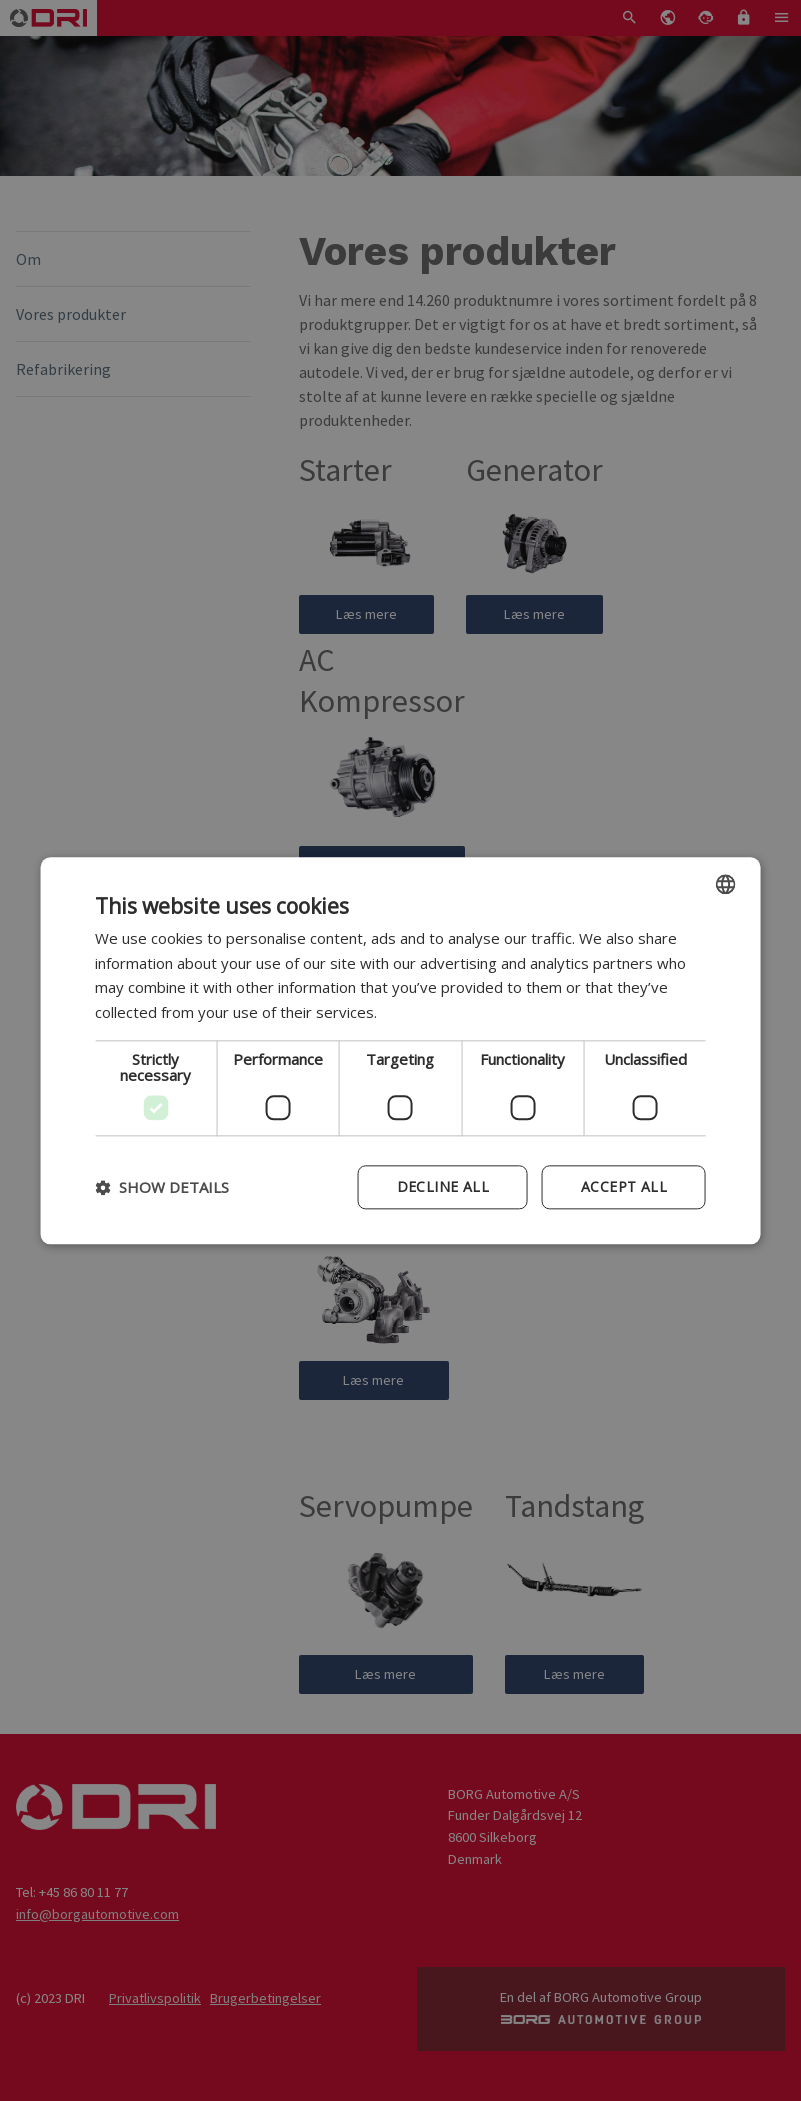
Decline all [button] (443, 1186)
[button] (162, 1187)
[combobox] (726, 884)
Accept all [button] (624, 1186)
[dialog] (400, 1050)
